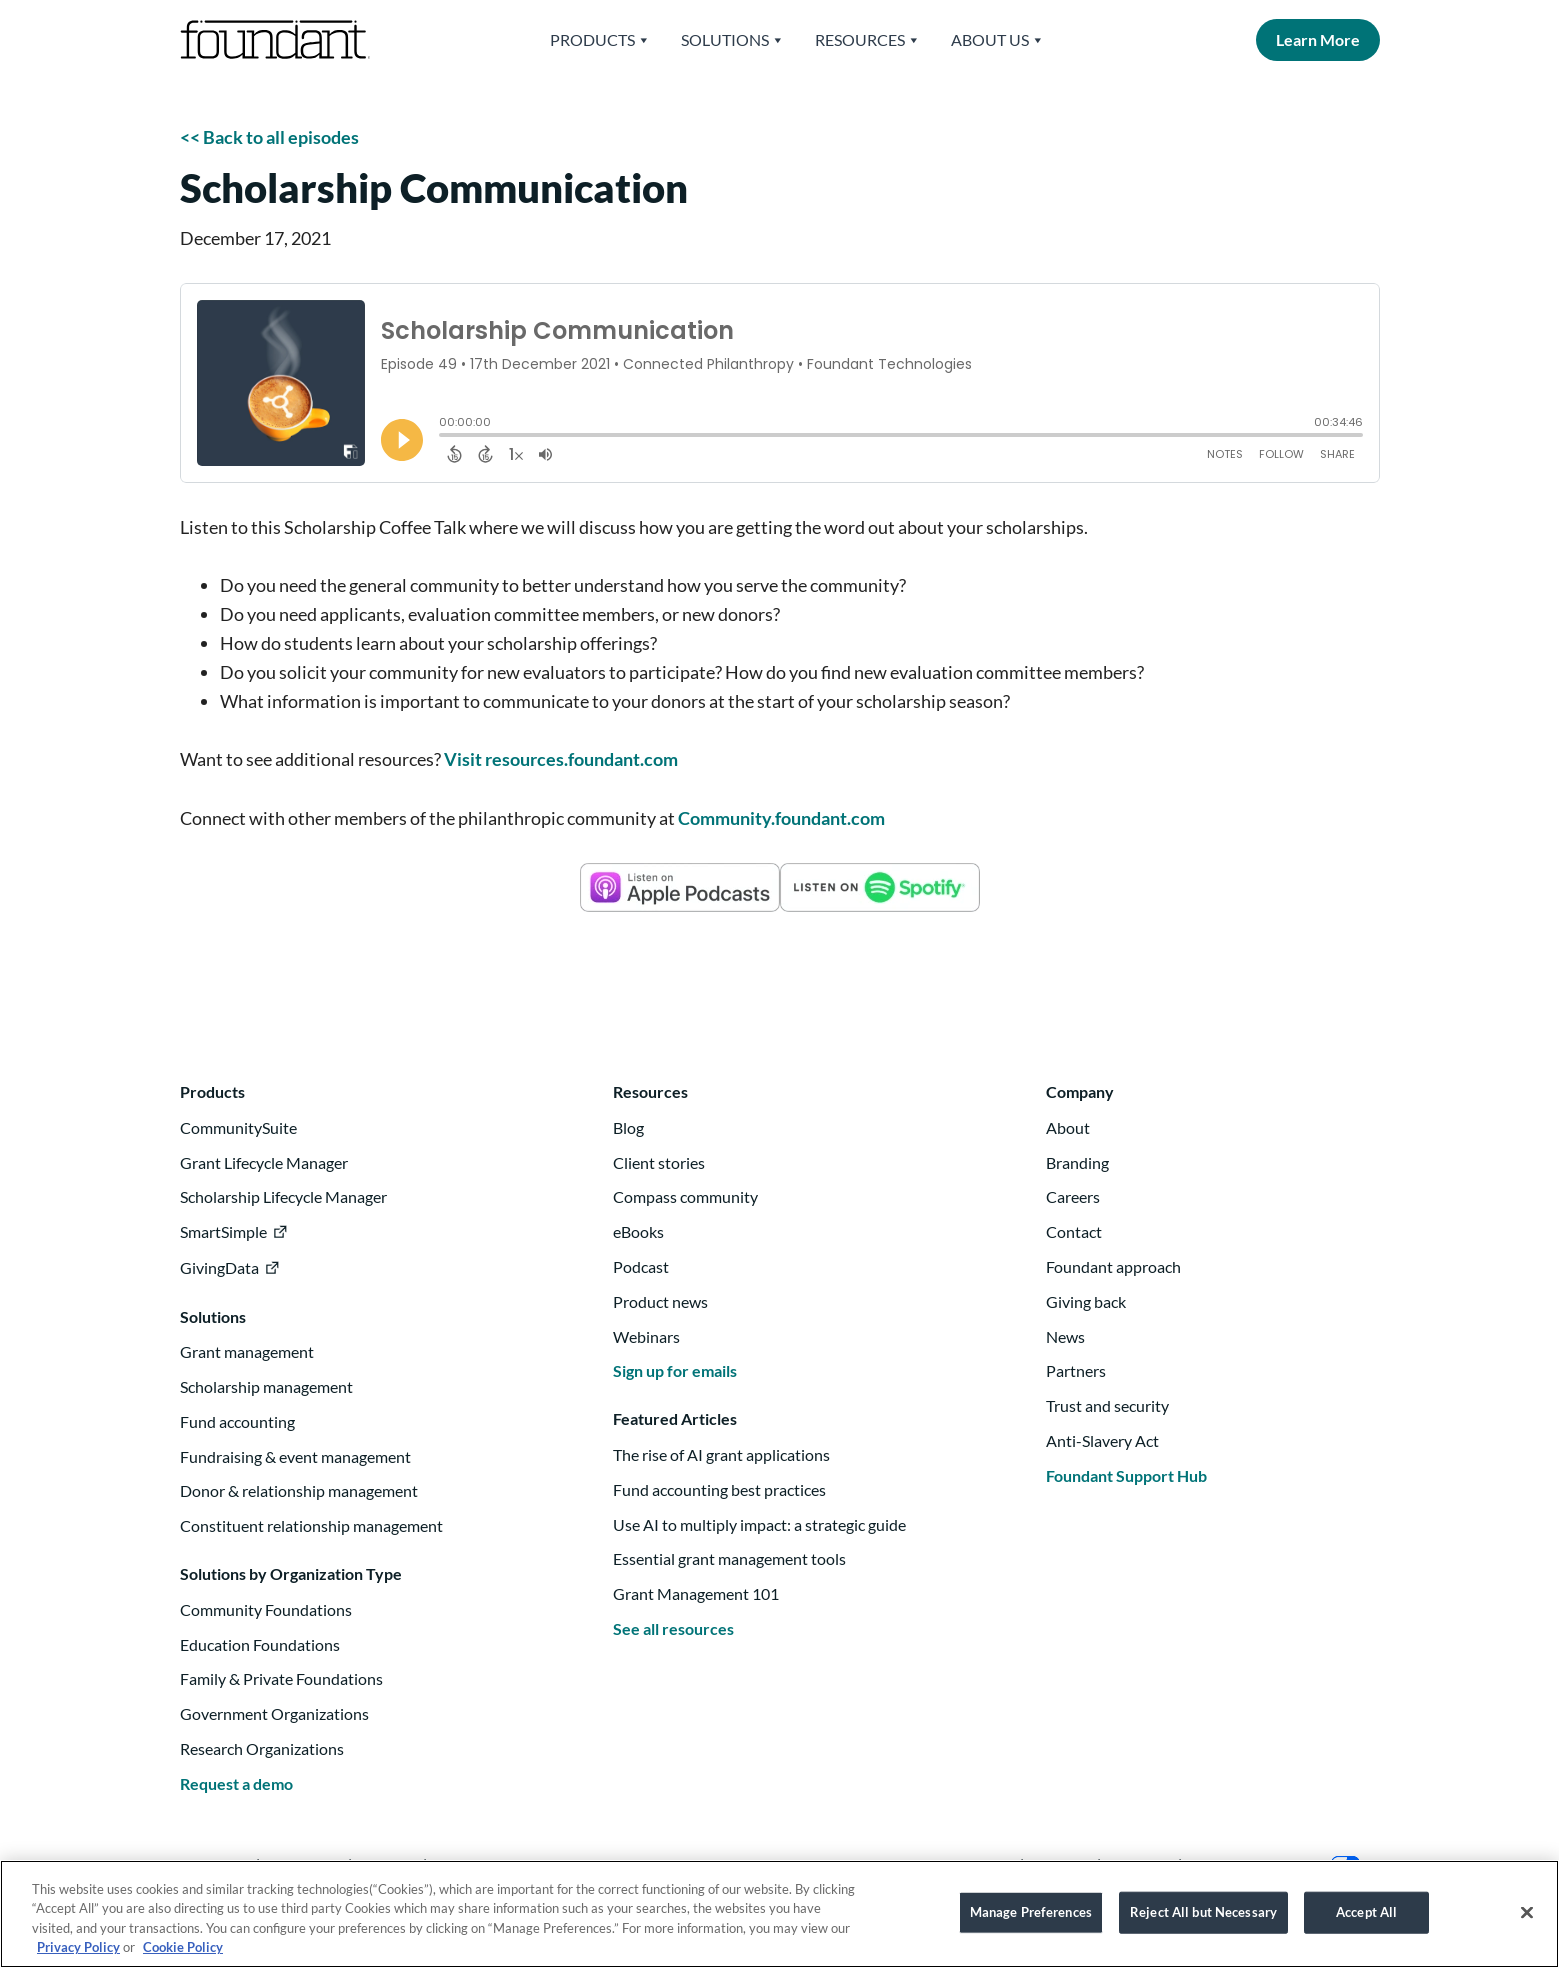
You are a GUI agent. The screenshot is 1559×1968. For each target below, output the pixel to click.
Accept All (1366, 1921)
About (1068, 1127)
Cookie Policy (183, 1957)
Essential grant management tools (729, 1558)
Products (600, 40)
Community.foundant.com (781, 818)
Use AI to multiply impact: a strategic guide (759, 1524)
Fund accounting (237, 1421)
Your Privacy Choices (1277, 1864)
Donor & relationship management (299, 1490)
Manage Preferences (1031, 1921)
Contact (1074, 1231)
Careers (1073, 1196)
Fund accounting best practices (719, 1489)
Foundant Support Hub (1126, 1475)
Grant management (247, 1351)
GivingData (219, 1267)
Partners (1076, 1370)
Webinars (646, 1336)
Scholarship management (266, 1386)
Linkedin (216, 1864)
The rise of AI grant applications (721, 1454)
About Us (998, 40)
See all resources (673, 1628)
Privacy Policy (78, 1957)
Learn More (1318, 39)
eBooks (638, 1231)
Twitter (387, 1864)
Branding (1077, 1162)
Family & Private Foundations (281, 1678)
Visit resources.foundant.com (561, 759)
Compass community (685, 1196)
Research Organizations (262, 1748)
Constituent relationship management (311, 1525)
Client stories (659, 1162)
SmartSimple (223, 1231)
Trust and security (1107, 1405)
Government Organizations (274, 1713)
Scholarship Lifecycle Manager (283, 1196)
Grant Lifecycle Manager (264, 1162)
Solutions (733, 40)
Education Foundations (260, 1644)
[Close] (1527, 1922)
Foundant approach (1113, 1266)
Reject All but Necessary (1203, 1921)
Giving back (1086, 1301)
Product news (660, 1301)
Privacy (1060, 1864)
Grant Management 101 (696, 1593)
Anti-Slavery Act (1102, 1440)
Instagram (304, 1864)
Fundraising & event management (295, 1456)
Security (1139, 1864)
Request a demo (236, 1783)
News (1065, 1336)
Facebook (470, 1864)
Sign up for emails (675, 1370)
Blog (628, 1127)
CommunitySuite (238, 1127)
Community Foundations (266, 1609)
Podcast (641, 1266)
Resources (868, 40)
